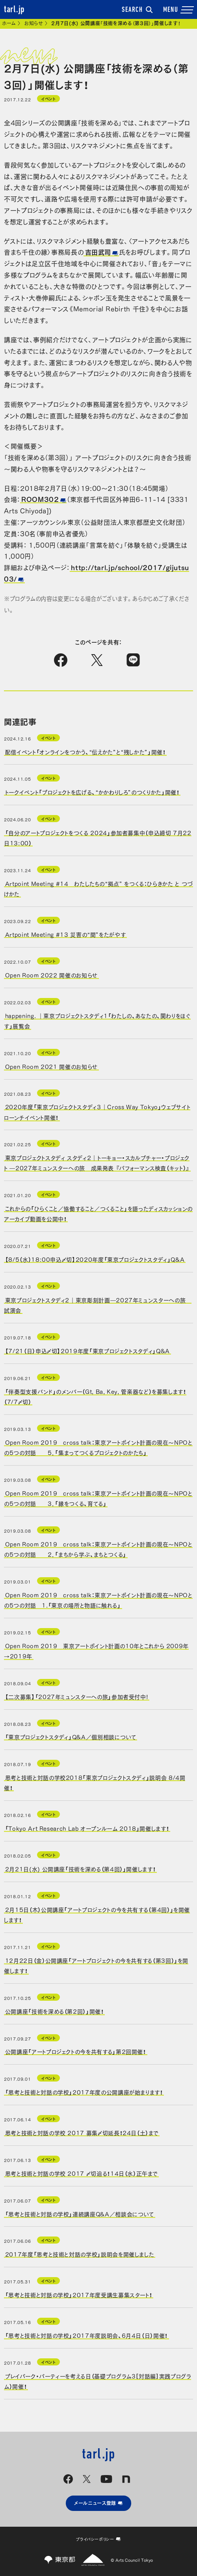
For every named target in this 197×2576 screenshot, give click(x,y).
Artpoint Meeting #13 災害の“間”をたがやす (65, 934)
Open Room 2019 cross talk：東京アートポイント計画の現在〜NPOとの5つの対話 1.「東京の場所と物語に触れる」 (98, 1599)
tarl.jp (14, 10)
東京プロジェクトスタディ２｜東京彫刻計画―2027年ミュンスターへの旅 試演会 (97, 1304)
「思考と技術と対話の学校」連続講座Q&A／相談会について (79, 2213)
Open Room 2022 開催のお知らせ (51, 974)
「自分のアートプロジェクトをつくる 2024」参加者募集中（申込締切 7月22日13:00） (97, 837)
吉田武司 (98, 251)
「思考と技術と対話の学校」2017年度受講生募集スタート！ (78, 2294)
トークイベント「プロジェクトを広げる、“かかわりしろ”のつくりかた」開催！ (92, 791)
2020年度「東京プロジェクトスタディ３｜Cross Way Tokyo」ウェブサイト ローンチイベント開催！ (97, 1111)
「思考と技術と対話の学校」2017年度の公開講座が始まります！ (84, 2091)
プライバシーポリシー (98, 2539)
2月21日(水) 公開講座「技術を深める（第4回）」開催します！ (80, 1868)
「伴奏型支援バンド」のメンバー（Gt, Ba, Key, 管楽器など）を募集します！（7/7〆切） (95, 1396)
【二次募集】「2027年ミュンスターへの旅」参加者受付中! (77, 1696)
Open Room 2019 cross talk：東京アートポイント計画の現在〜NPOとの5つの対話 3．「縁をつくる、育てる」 (98, 1497)
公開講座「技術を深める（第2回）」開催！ (54, 2010)
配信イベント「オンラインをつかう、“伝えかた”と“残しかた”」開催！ (85, 751)
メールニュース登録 (98, 2502)
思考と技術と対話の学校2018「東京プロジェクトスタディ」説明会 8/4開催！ (94, 1782)
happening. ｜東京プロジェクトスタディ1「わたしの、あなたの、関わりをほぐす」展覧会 (97, 1020)
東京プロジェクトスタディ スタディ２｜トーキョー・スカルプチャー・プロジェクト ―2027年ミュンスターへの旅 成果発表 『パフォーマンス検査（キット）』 (97, 1162)
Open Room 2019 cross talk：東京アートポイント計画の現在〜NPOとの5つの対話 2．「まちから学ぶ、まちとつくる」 (98, 1548)
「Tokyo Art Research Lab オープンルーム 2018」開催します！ (87, 1828)
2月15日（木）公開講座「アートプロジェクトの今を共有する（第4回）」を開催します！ (97, 1913)
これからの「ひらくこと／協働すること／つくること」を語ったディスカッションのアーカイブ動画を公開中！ (98, 1213)
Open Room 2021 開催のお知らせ (51, 1065)
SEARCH (137, 10)
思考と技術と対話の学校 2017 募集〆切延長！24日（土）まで (81, 2132)
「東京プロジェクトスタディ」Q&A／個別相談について (70, 1736)
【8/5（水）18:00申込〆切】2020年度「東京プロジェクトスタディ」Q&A (95, 1259)
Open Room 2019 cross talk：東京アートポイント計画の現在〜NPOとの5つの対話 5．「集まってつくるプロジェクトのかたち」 (98, 1447)
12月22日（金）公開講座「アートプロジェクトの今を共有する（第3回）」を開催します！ (96, 1964)
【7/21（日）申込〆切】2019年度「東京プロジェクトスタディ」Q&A (87, 1350)
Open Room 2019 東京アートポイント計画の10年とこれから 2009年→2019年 (96, 1650)
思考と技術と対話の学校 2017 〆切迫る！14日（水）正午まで (81, 2173)
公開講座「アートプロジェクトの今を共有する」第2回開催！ (75, 2051)
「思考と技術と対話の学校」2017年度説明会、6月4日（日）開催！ (86, 2335)
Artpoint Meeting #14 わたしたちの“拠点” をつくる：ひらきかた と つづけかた (98, 888)
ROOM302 (40, 499)
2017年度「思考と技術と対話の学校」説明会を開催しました (79, 2254)
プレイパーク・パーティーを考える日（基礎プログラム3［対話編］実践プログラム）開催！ (97, 2380)
